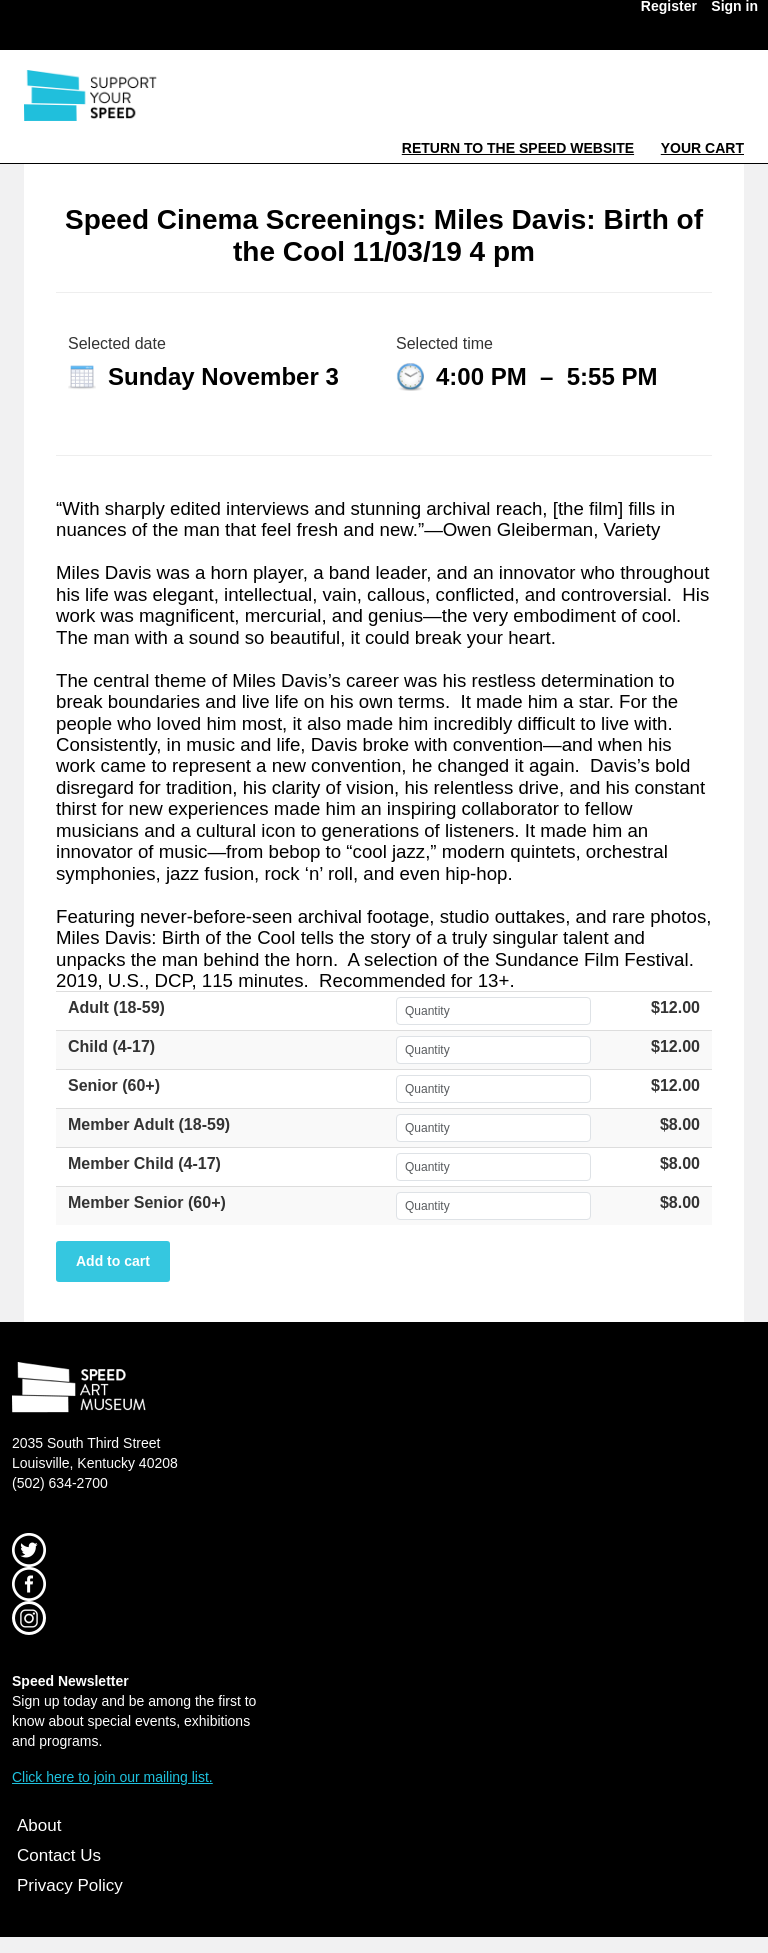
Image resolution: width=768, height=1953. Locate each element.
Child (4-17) (111, 1046)
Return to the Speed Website (518, 148)
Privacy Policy (70, 1885)
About (39, 1825)
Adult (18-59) (116, 1007)
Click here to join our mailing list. (112, 1777)
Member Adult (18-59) (149, 1124)
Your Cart (702, 148)
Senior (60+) (114, 1085)
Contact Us (59, 1855)
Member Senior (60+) (147, 1202)
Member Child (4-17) (144, 1163)
